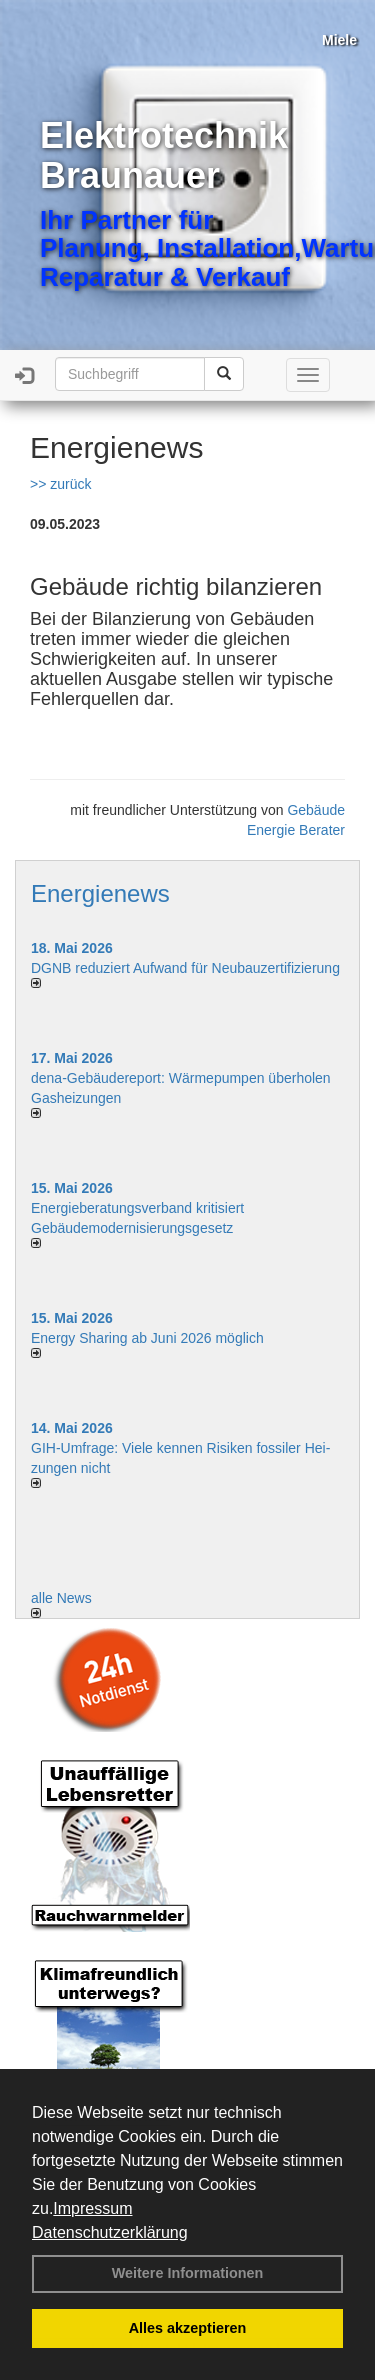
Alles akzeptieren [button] (188, 2328)
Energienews (100, 893)
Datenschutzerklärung (110, 2232)
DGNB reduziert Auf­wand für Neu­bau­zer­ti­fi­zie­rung (185, 968)
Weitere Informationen (188, 2273)
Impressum (92, 2208)
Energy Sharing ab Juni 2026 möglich (147, 1338)
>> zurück (60, 484)
